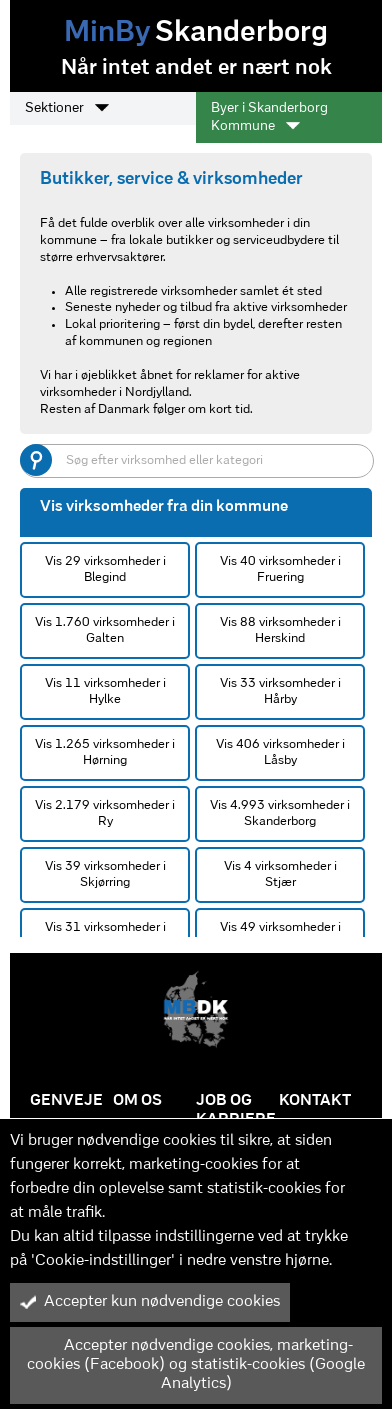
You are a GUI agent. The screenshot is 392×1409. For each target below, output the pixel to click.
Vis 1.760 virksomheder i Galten (105, 630)
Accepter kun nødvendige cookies (150, 1302)
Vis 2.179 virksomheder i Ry (105, 813)
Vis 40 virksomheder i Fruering (280, 569)
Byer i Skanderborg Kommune (269, 117)
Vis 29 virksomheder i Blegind (105, 569)
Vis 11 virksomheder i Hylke (105, 691)
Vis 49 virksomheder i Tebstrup (280, 935)
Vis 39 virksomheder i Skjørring (105, 874)
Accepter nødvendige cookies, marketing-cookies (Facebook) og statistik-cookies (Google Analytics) (192, 1365)
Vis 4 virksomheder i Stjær (280, 874)
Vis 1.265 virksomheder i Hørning (105, 752)
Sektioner (67, 108)
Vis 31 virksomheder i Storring (105, 935)
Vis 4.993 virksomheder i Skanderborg (280, 813)
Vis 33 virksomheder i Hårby (280, 691)
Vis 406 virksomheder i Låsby (280, 752)
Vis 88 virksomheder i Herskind (280, 630)
